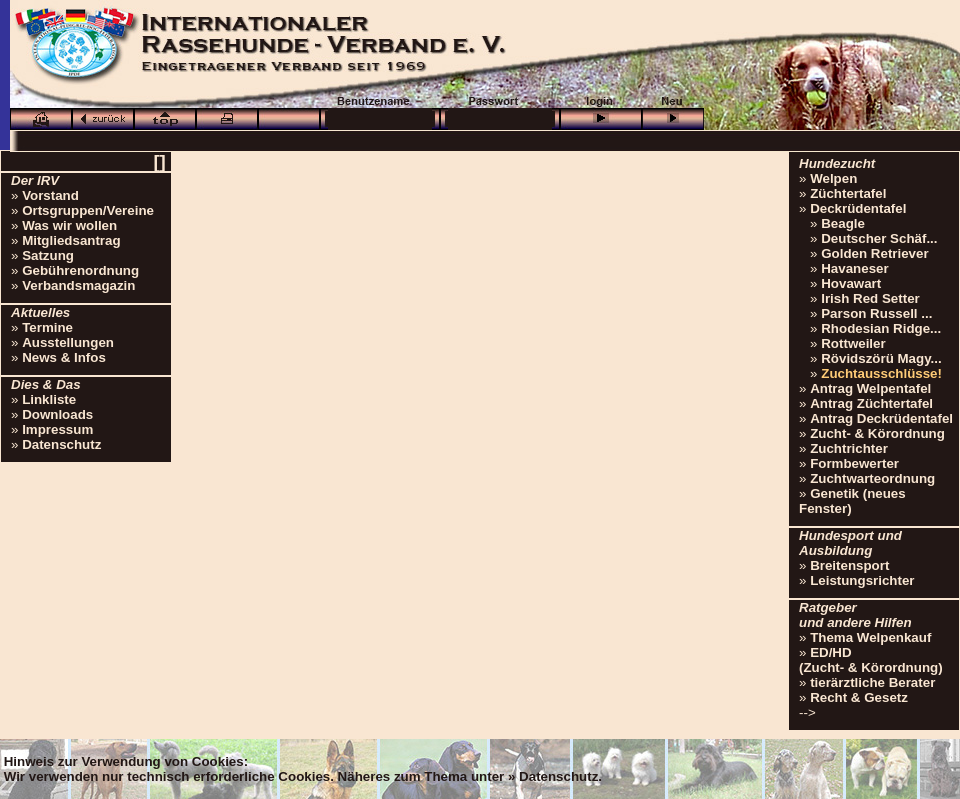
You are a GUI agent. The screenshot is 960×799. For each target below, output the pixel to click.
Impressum (57, 429)
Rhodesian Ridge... (881, 328)
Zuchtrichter (849, 448)
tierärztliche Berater (872, 682)
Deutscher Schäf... (879, 238)
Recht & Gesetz (859, 697)
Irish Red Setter (870, 298)
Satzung (48, 255)
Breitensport (849, 565)
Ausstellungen (68, 342)
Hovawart (851, 283)
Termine (47, 327)
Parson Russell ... (876, 313)
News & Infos (64, 357)
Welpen (833, 178)
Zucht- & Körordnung (877, 433)
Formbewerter (854, 463)
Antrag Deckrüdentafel (881, 418)
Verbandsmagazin (78, 285)
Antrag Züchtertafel (871, 403)
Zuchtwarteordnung (872, 478)
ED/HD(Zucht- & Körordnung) (871, 660)
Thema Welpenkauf (870, 637)
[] (159, 161)
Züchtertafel (848, 193)
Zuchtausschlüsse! (881, 373)
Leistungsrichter (862, 580)
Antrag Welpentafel (870, 388)
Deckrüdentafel (858, 208)
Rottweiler (853, 343)
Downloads (57, 414)
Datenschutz (61, 444)
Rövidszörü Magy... (881, 358)
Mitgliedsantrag (71, 240)
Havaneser (854, 268)
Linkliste (49, 399)
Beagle (843, 223)
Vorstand (50, 195)
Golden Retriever (874, 253)
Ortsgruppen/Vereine (88, 210)
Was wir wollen (69, 225)
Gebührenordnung (80, 270)
